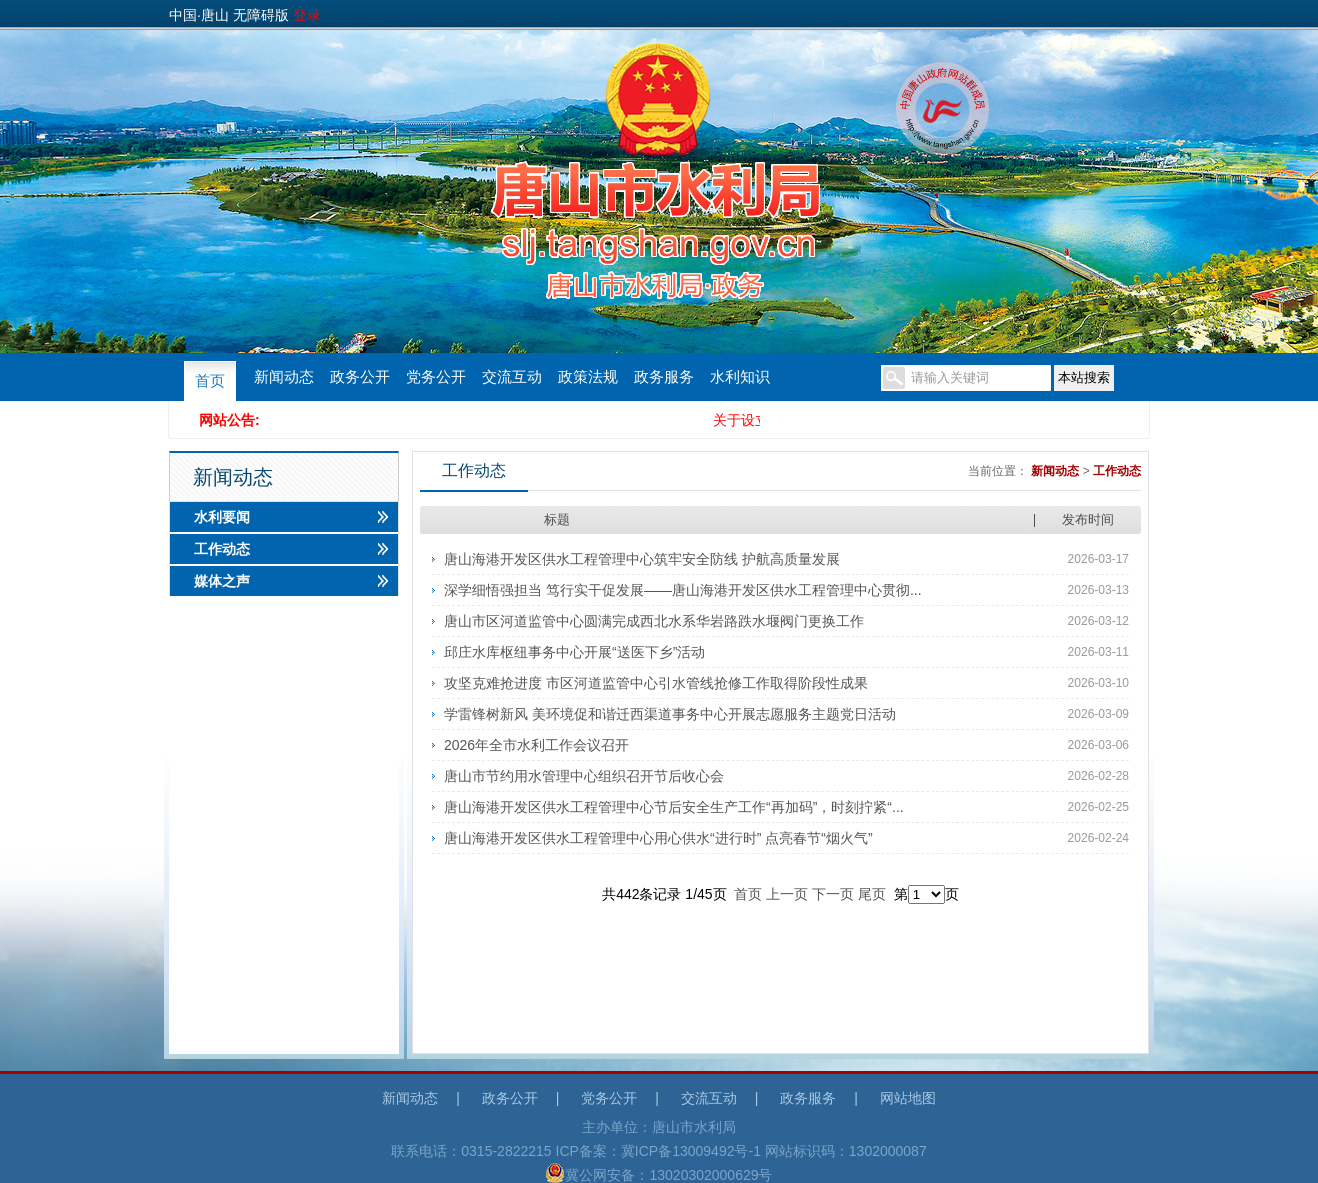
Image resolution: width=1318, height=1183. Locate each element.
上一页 (787, 894)
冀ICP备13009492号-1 (691, 1151)
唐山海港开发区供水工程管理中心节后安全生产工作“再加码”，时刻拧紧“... (674, 807)
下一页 (833, 894)
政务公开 (360, 377)
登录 (307, 15)
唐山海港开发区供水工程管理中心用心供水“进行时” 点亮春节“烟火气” (658, 838)
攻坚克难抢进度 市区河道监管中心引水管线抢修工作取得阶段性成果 (656, 683)
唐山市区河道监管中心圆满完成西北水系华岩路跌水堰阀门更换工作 (654, 621)
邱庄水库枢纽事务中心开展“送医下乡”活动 (574, 652)
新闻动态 (284, 377)
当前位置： (998, 471)
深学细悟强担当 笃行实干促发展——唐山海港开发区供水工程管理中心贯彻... (683, 590)
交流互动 (512, 377)
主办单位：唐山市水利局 (659, 1127)
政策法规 (588, 377)
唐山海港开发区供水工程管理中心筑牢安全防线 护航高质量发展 (642, 559)
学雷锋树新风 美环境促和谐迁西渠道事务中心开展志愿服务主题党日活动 (670, 714)
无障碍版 (261, 15)
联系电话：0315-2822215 (471, 1151)
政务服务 (664, 377)
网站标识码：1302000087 (846, 1151)
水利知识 (740, 377)
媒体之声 (222, 581)
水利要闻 (222, 517)
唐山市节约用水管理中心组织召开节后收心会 (584, 776)
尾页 (872, 894)
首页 (210, 381)
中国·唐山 (199, 15)
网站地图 (908, 1098)
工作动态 (222, 549)
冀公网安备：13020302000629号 (658, 1173)
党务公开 (436, 377)
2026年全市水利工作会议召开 (536, 745)
